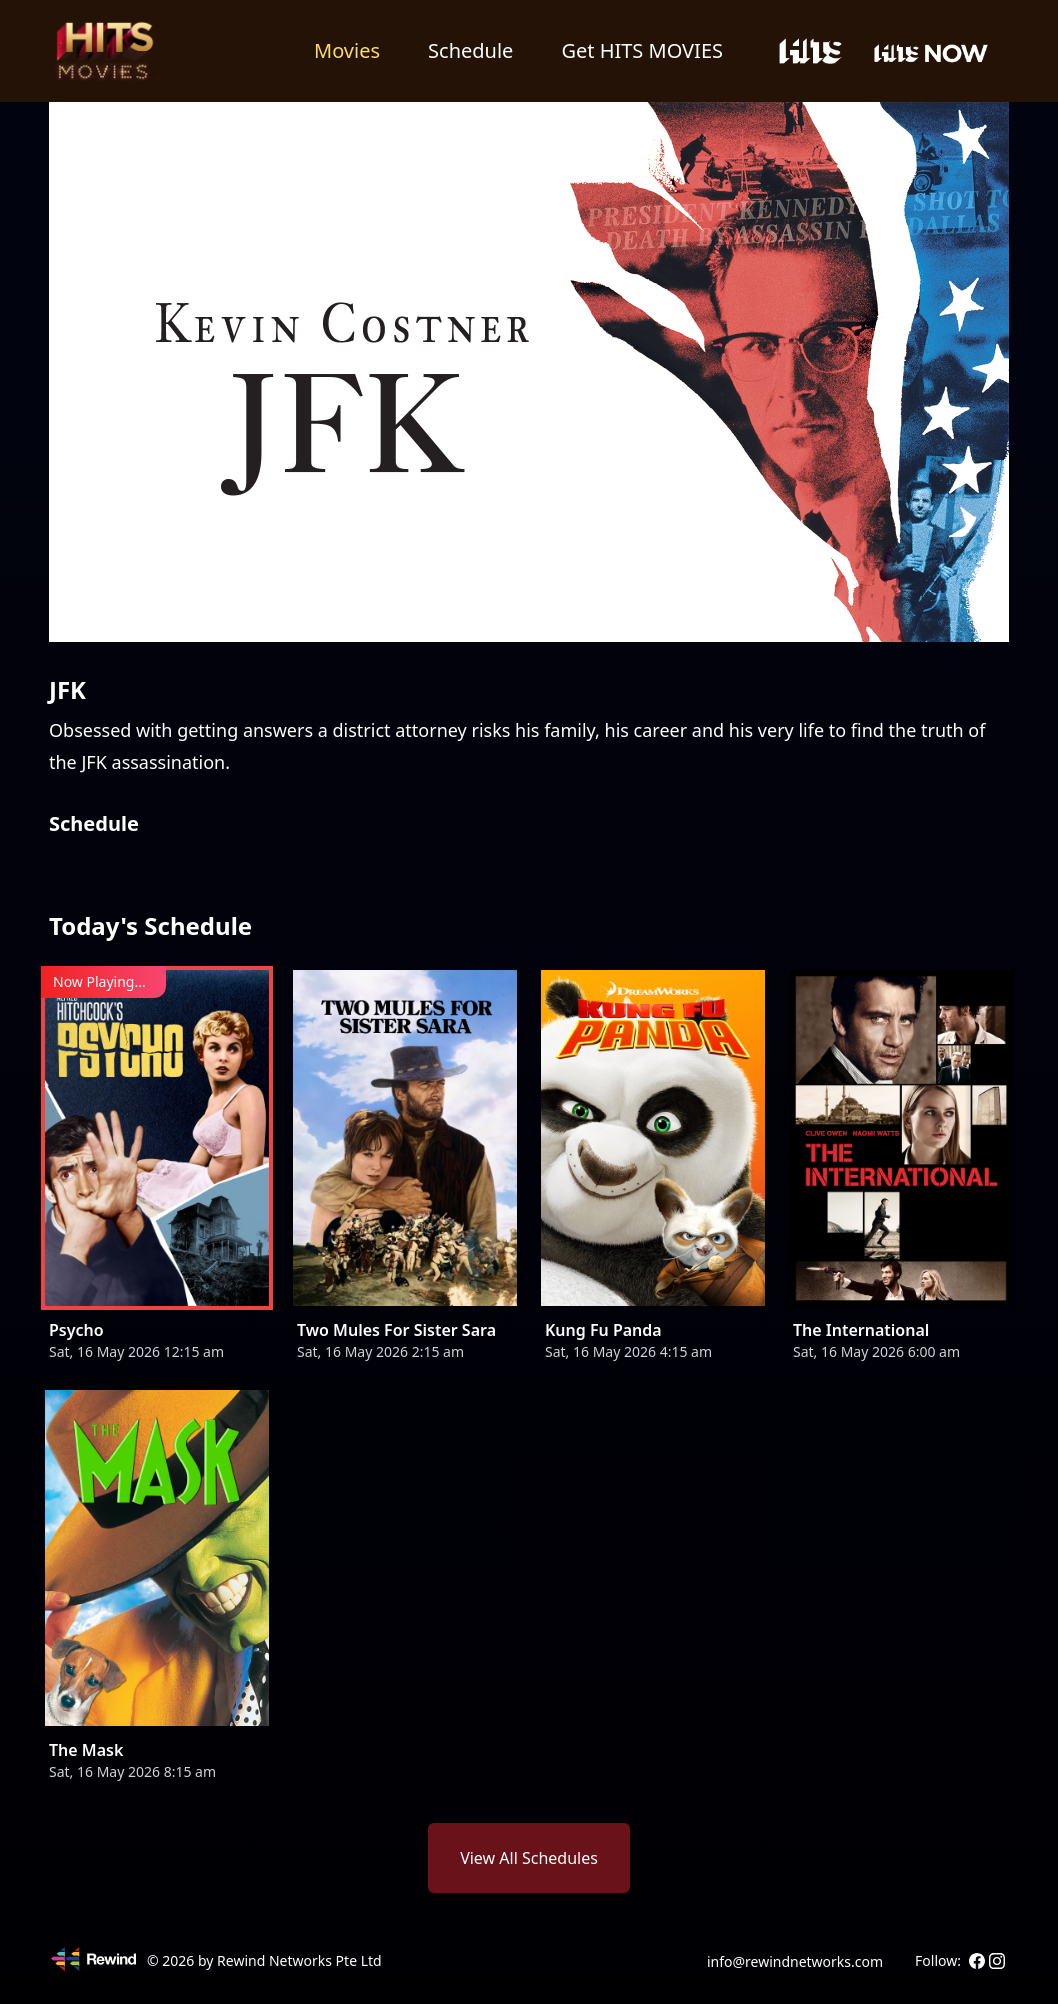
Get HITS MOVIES (642, 50)
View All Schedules (529, 1858)
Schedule (470, 50)
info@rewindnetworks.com (795, 1961)
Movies (347, 50)
